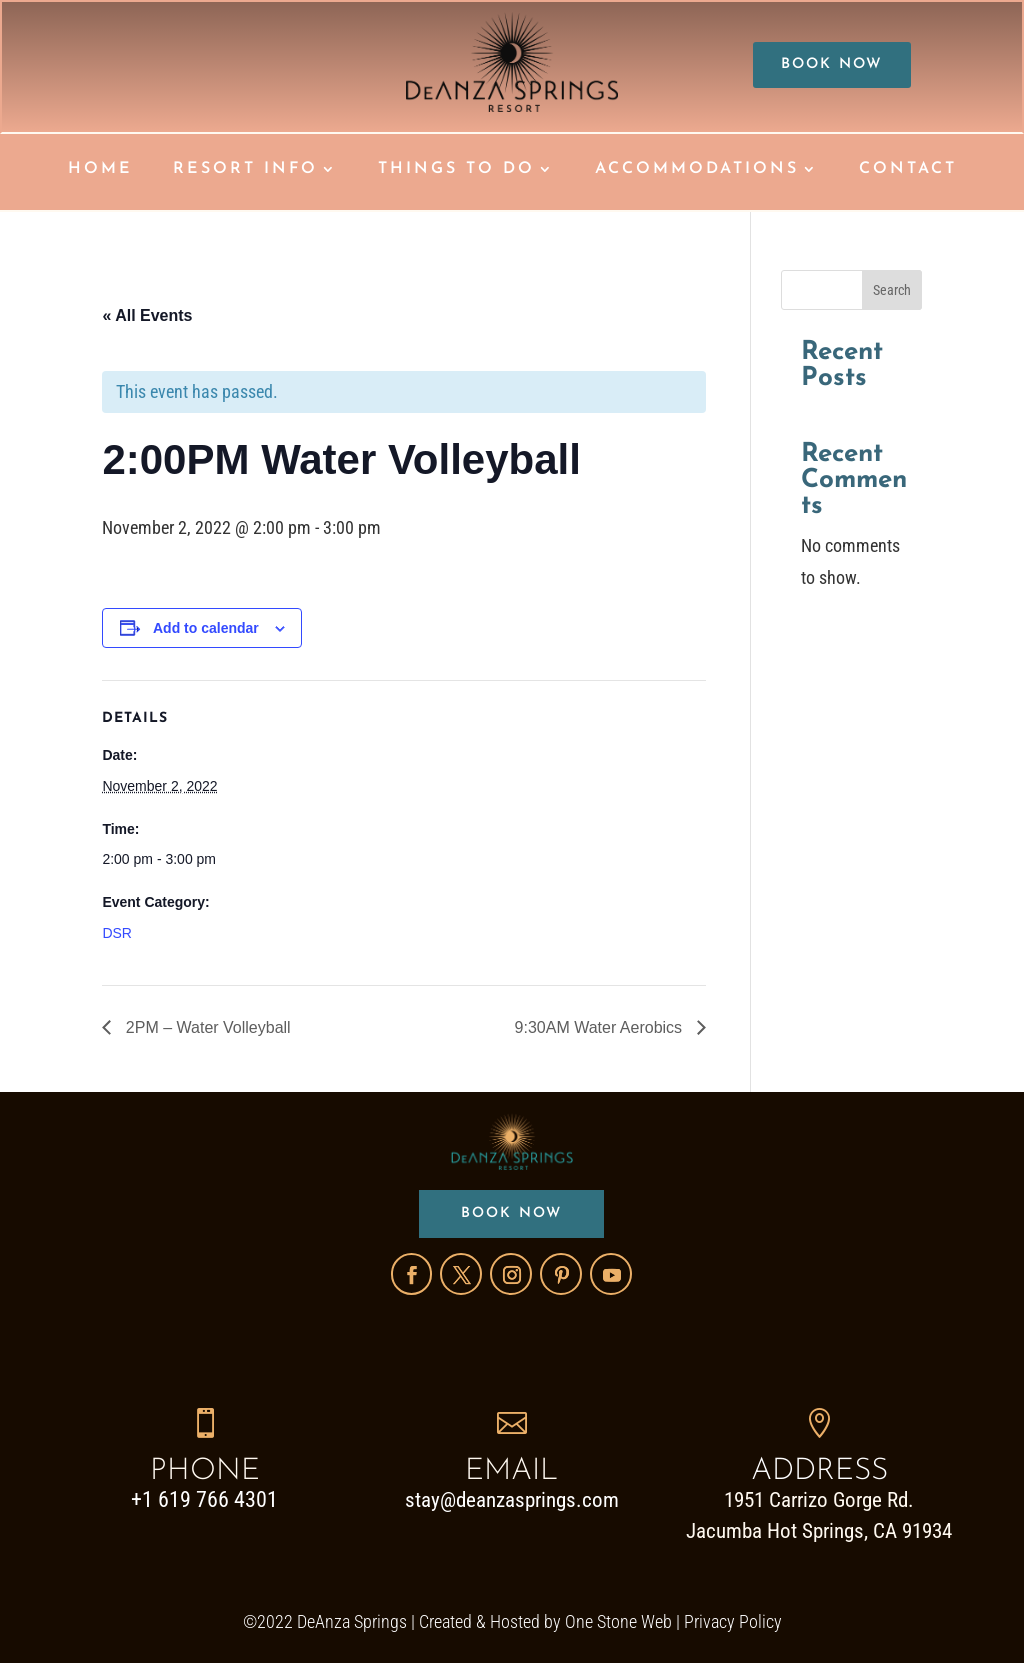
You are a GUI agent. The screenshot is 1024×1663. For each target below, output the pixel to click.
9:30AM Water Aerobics (601, 1026)
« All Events (147, 314)
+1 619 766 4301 (204, 1499)
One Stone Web (618, 1621)
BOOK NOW (832, 65)
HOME (100, 169)
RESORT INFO (245, 169)
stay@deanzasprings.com (512, 1500)
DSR (117, 932)
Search (892, 289)
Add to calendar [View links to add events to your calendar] (206, 627)
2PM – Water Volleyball (205, 1026)
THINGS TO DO (456, 169)
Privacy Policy (733, 1621)
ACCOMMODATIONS (697, 169)
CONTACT (908, 169)
